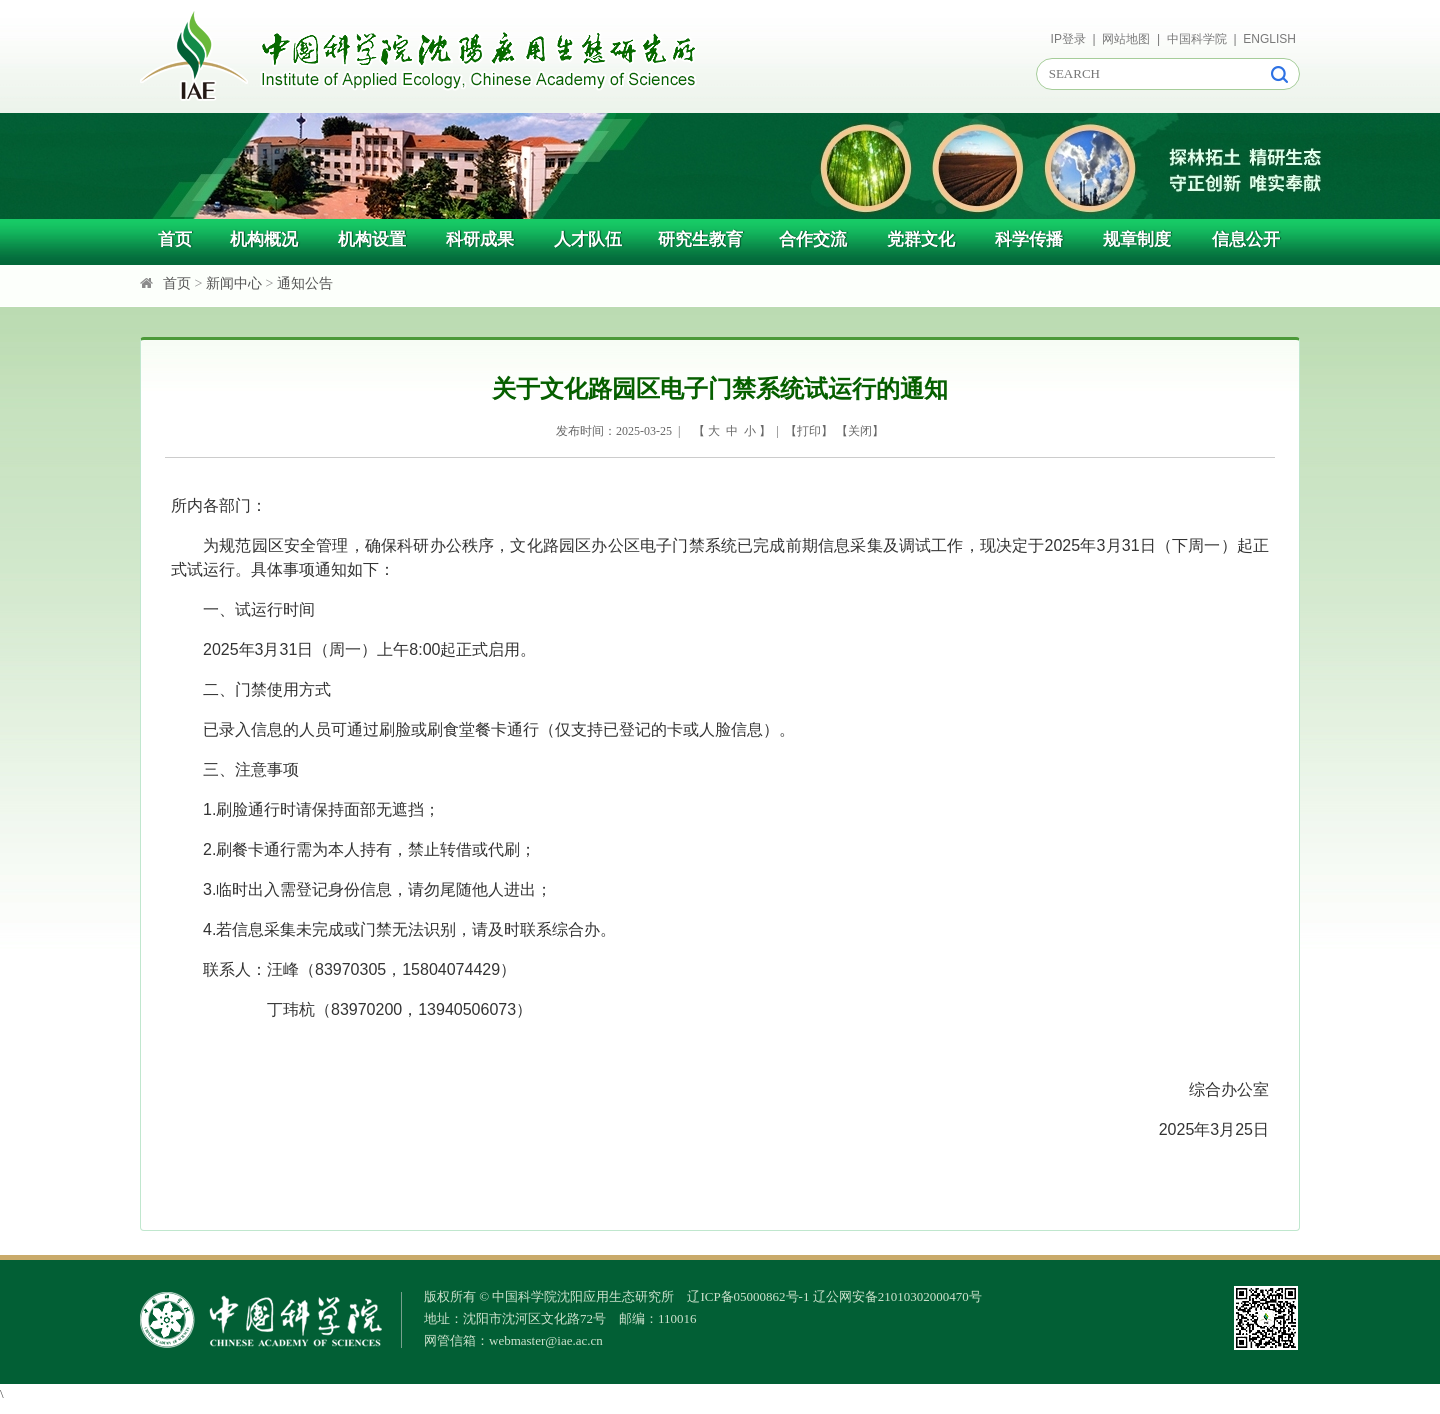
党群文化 (921, 239)
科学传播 (1029, 239)
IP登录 (1068, 39)
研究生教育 (700, 239)
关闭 (860, 431)
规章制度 (1137, 239)
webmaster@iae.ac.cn (546, 1340)
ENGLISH (1269, 39)
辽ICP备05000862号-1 (748, 1296)
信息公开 (1246, 239)
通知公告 (305, 283)
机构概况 (264, 239)
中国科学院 (1197, 39)
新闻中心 (234, 283)
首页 (175, 239)
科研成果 (480, 239)
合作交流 (813, 239)
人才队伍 (588, 239)
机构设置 (372, 239)
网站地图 (1126, 39)
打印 (809, 431)
